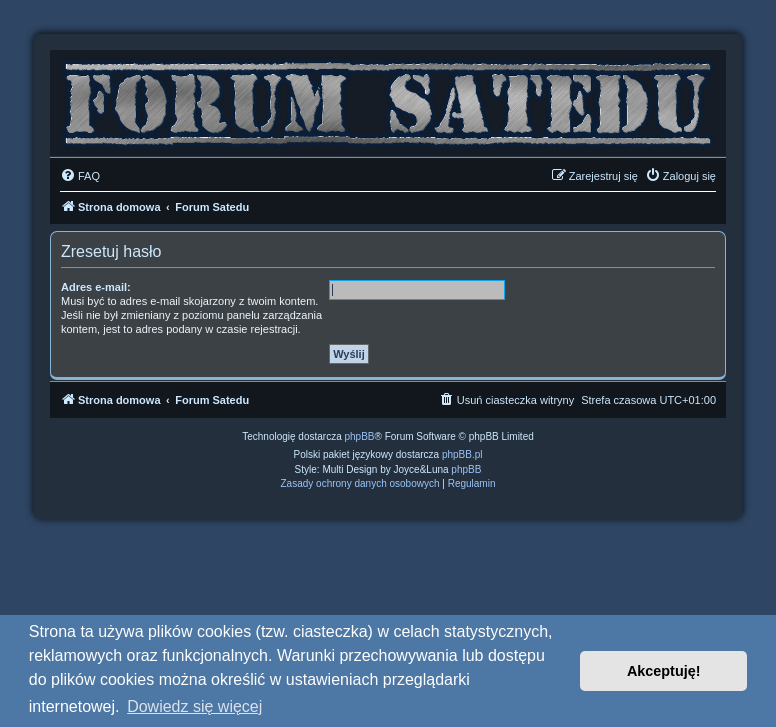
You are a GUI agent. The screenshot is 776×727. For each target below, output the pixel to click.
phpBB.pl (462, 454)
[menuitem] (80, 176)
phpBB (360, 436)
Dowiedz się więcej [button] (194, 706)
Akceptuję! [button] (664, 671)
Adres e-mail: (96, 287)
